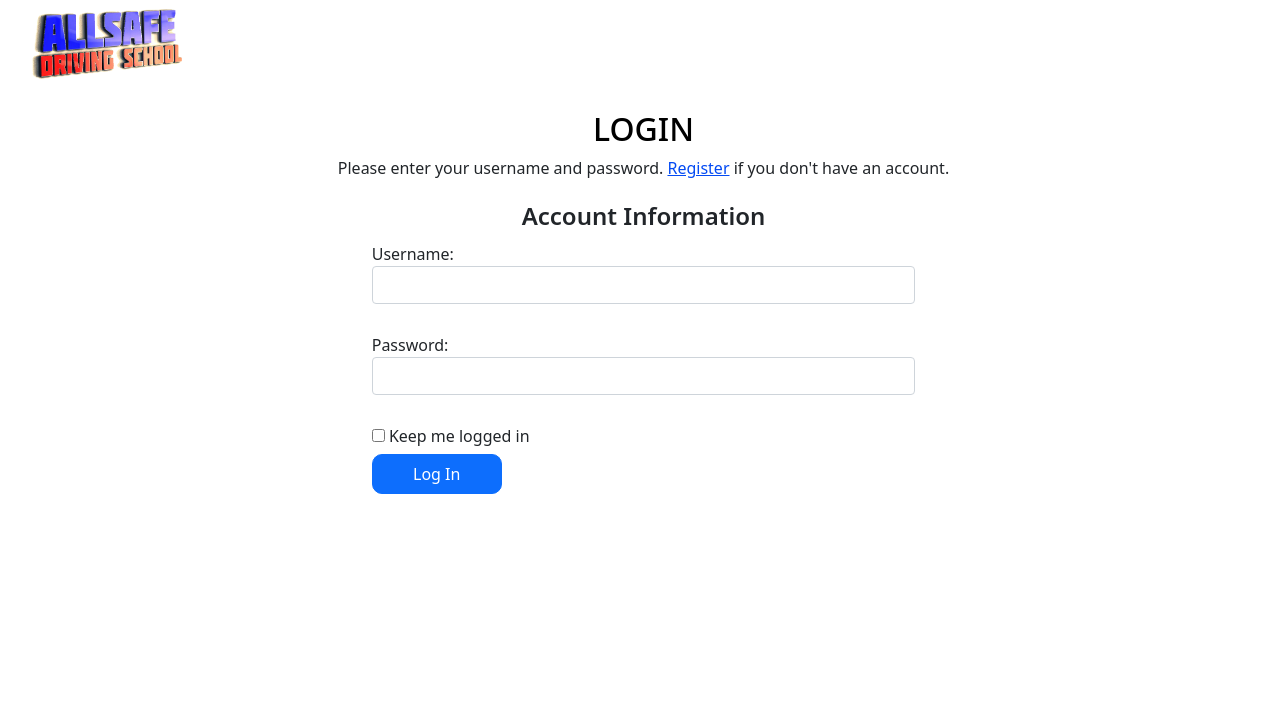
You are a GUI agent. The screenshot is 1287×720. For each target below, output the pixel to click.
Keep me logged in (459, 436)
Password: (410, 345)
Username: (413, 254)
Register (698, 168)
